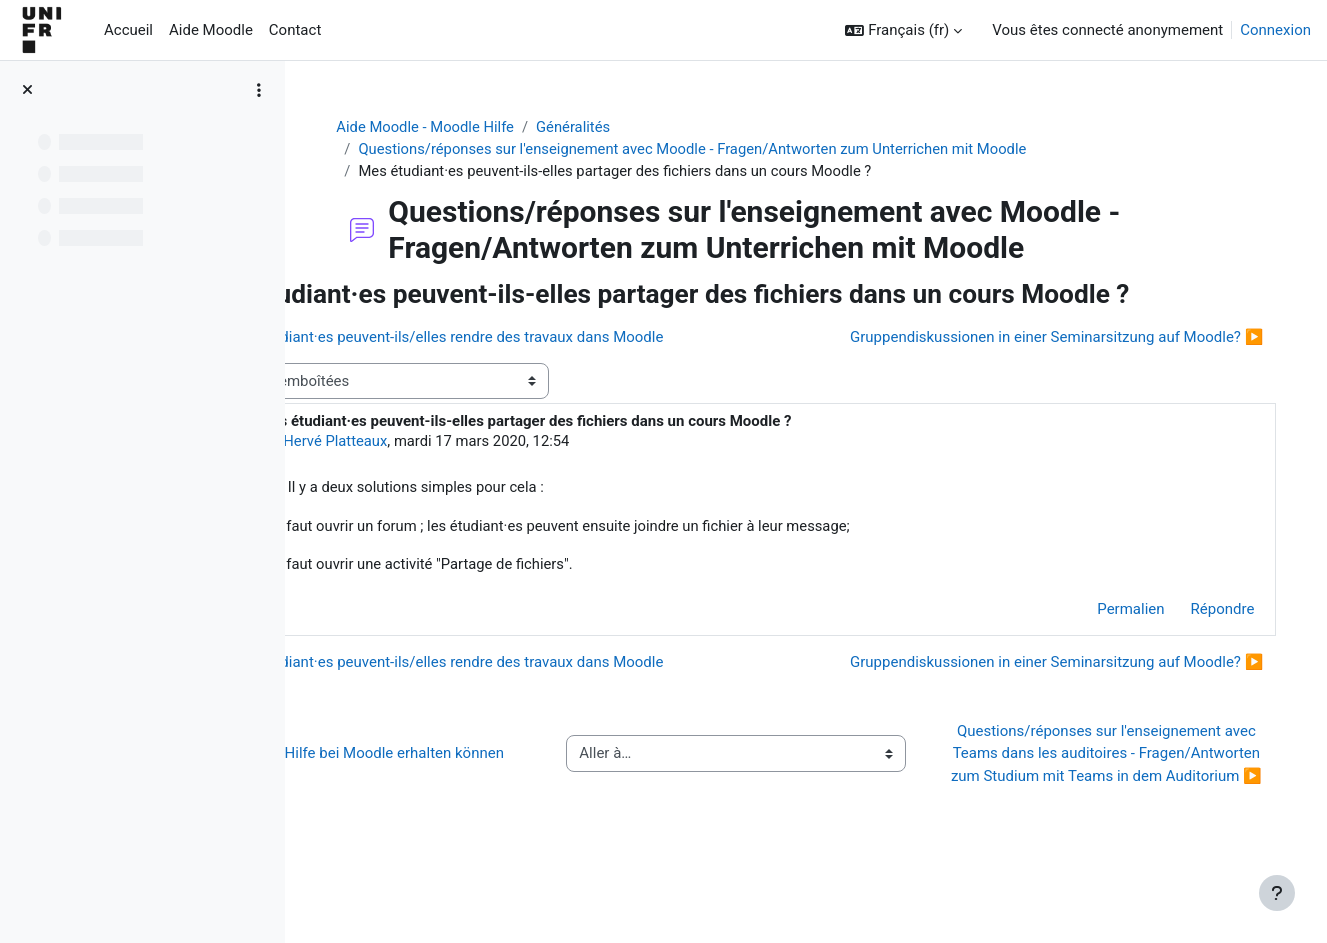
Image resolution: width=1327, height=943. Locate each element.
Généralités (630, 127)
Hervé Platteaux (464, 474)
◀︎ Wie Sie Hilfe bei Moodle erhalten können (471, 799)
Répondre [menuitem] (1202, 643)
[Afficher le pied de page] (1277, 893)
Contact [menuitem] (295, 30)
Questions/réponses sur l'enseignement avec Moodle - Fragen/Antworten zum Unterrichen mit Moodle (751, 150)
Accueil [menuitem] (128, 30)
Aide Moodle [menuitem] (211, 30)
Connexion (1275, 30)
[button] (903, 30)
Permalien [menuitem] (1110, 643)
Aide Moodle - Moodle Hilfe (480, 127)
